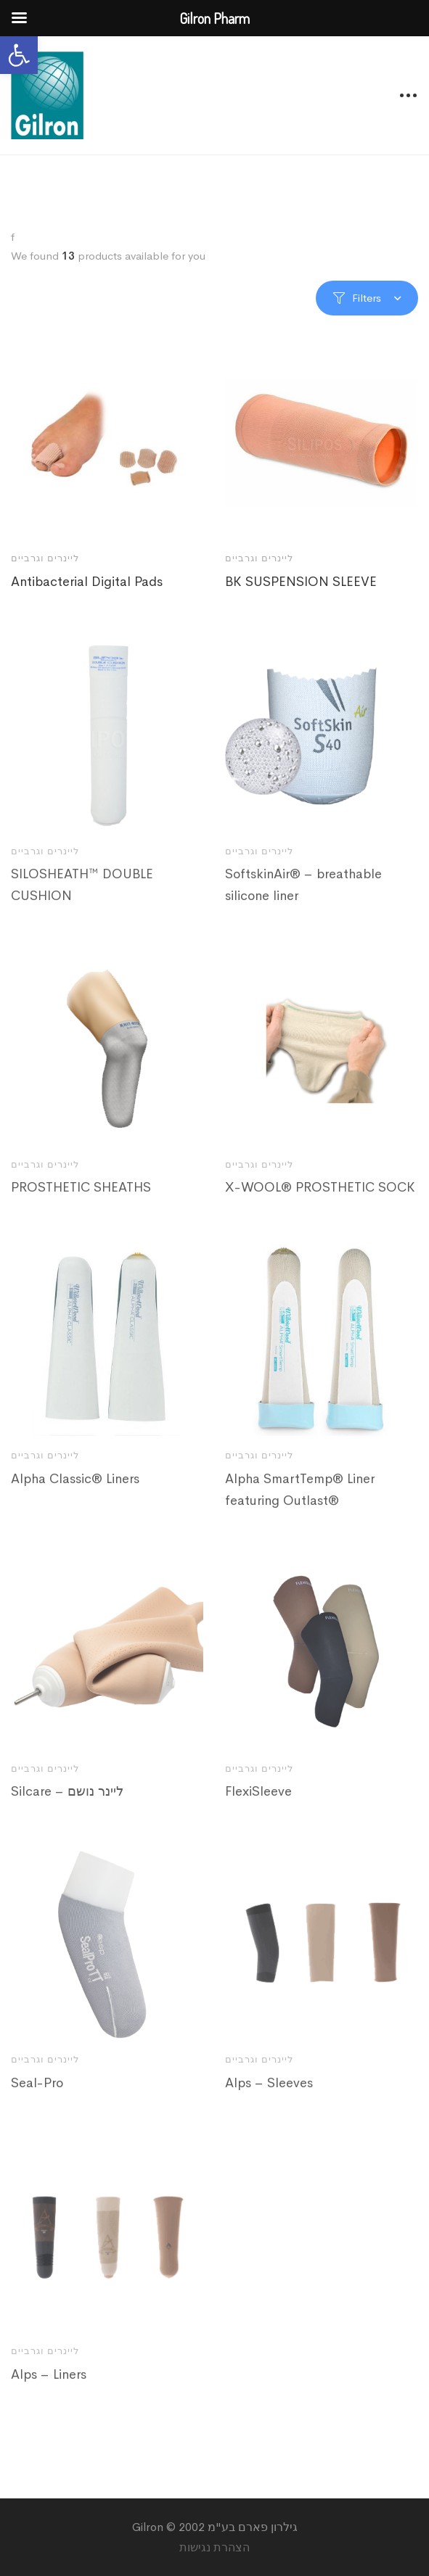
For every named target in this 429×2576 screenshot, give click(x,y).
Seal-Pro (37, 2101)
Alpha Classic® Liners (75, 1496)
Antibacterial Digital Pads (87, 582)
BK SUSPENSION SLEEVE (301, 582)
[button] (19, 55)
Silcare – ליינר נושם (67, 1809)
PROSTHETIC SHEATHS (81, 1205)
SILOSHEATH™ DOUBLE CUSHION (82, 903)
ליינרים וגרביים (45, 558)
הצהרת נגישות (214, 2547)
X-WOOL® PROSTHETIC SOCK (320, 1205)
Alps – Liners (48, 2392)
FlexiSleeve (258, 1809)
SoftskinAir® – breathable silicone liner (303, 903)
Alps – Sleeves (269, 2101)
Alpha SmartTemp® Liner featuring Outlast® (300, 1507)
